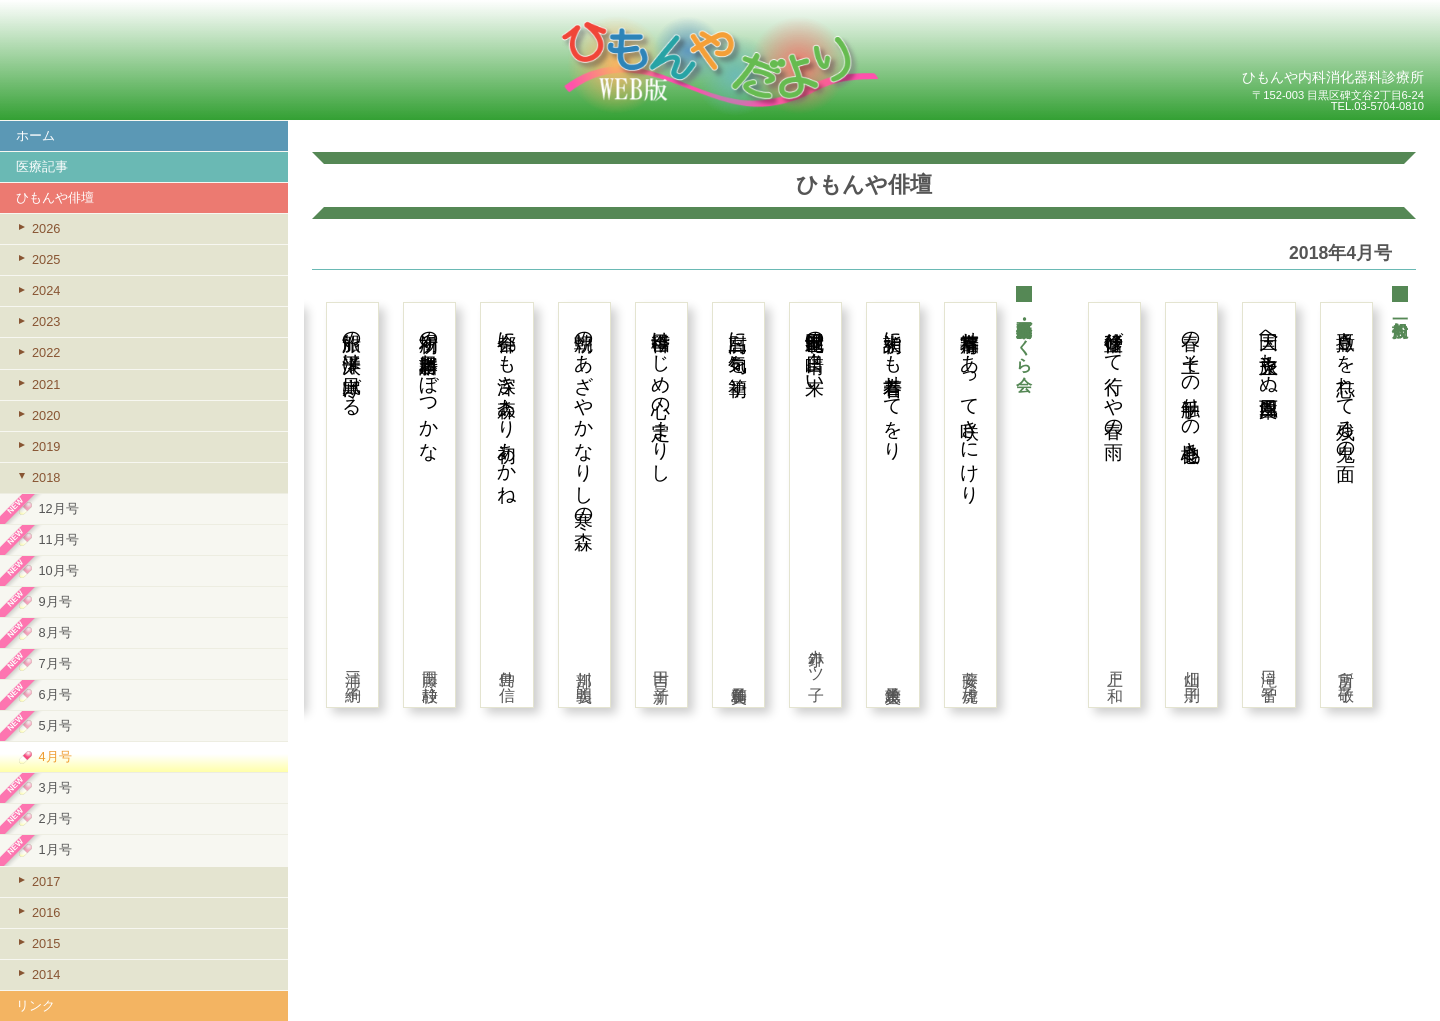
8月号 (54, 632)
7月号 (54, 663)
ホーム (35, 135)
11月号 (58, 539)
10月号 (58, 570)
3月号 (54, 787)
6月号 (54, 694)
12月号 (58, 508)
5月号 (54, 725)
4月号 (54, 756)
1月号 (54, 849)
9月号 (54, 601)
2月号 (54, 818)
